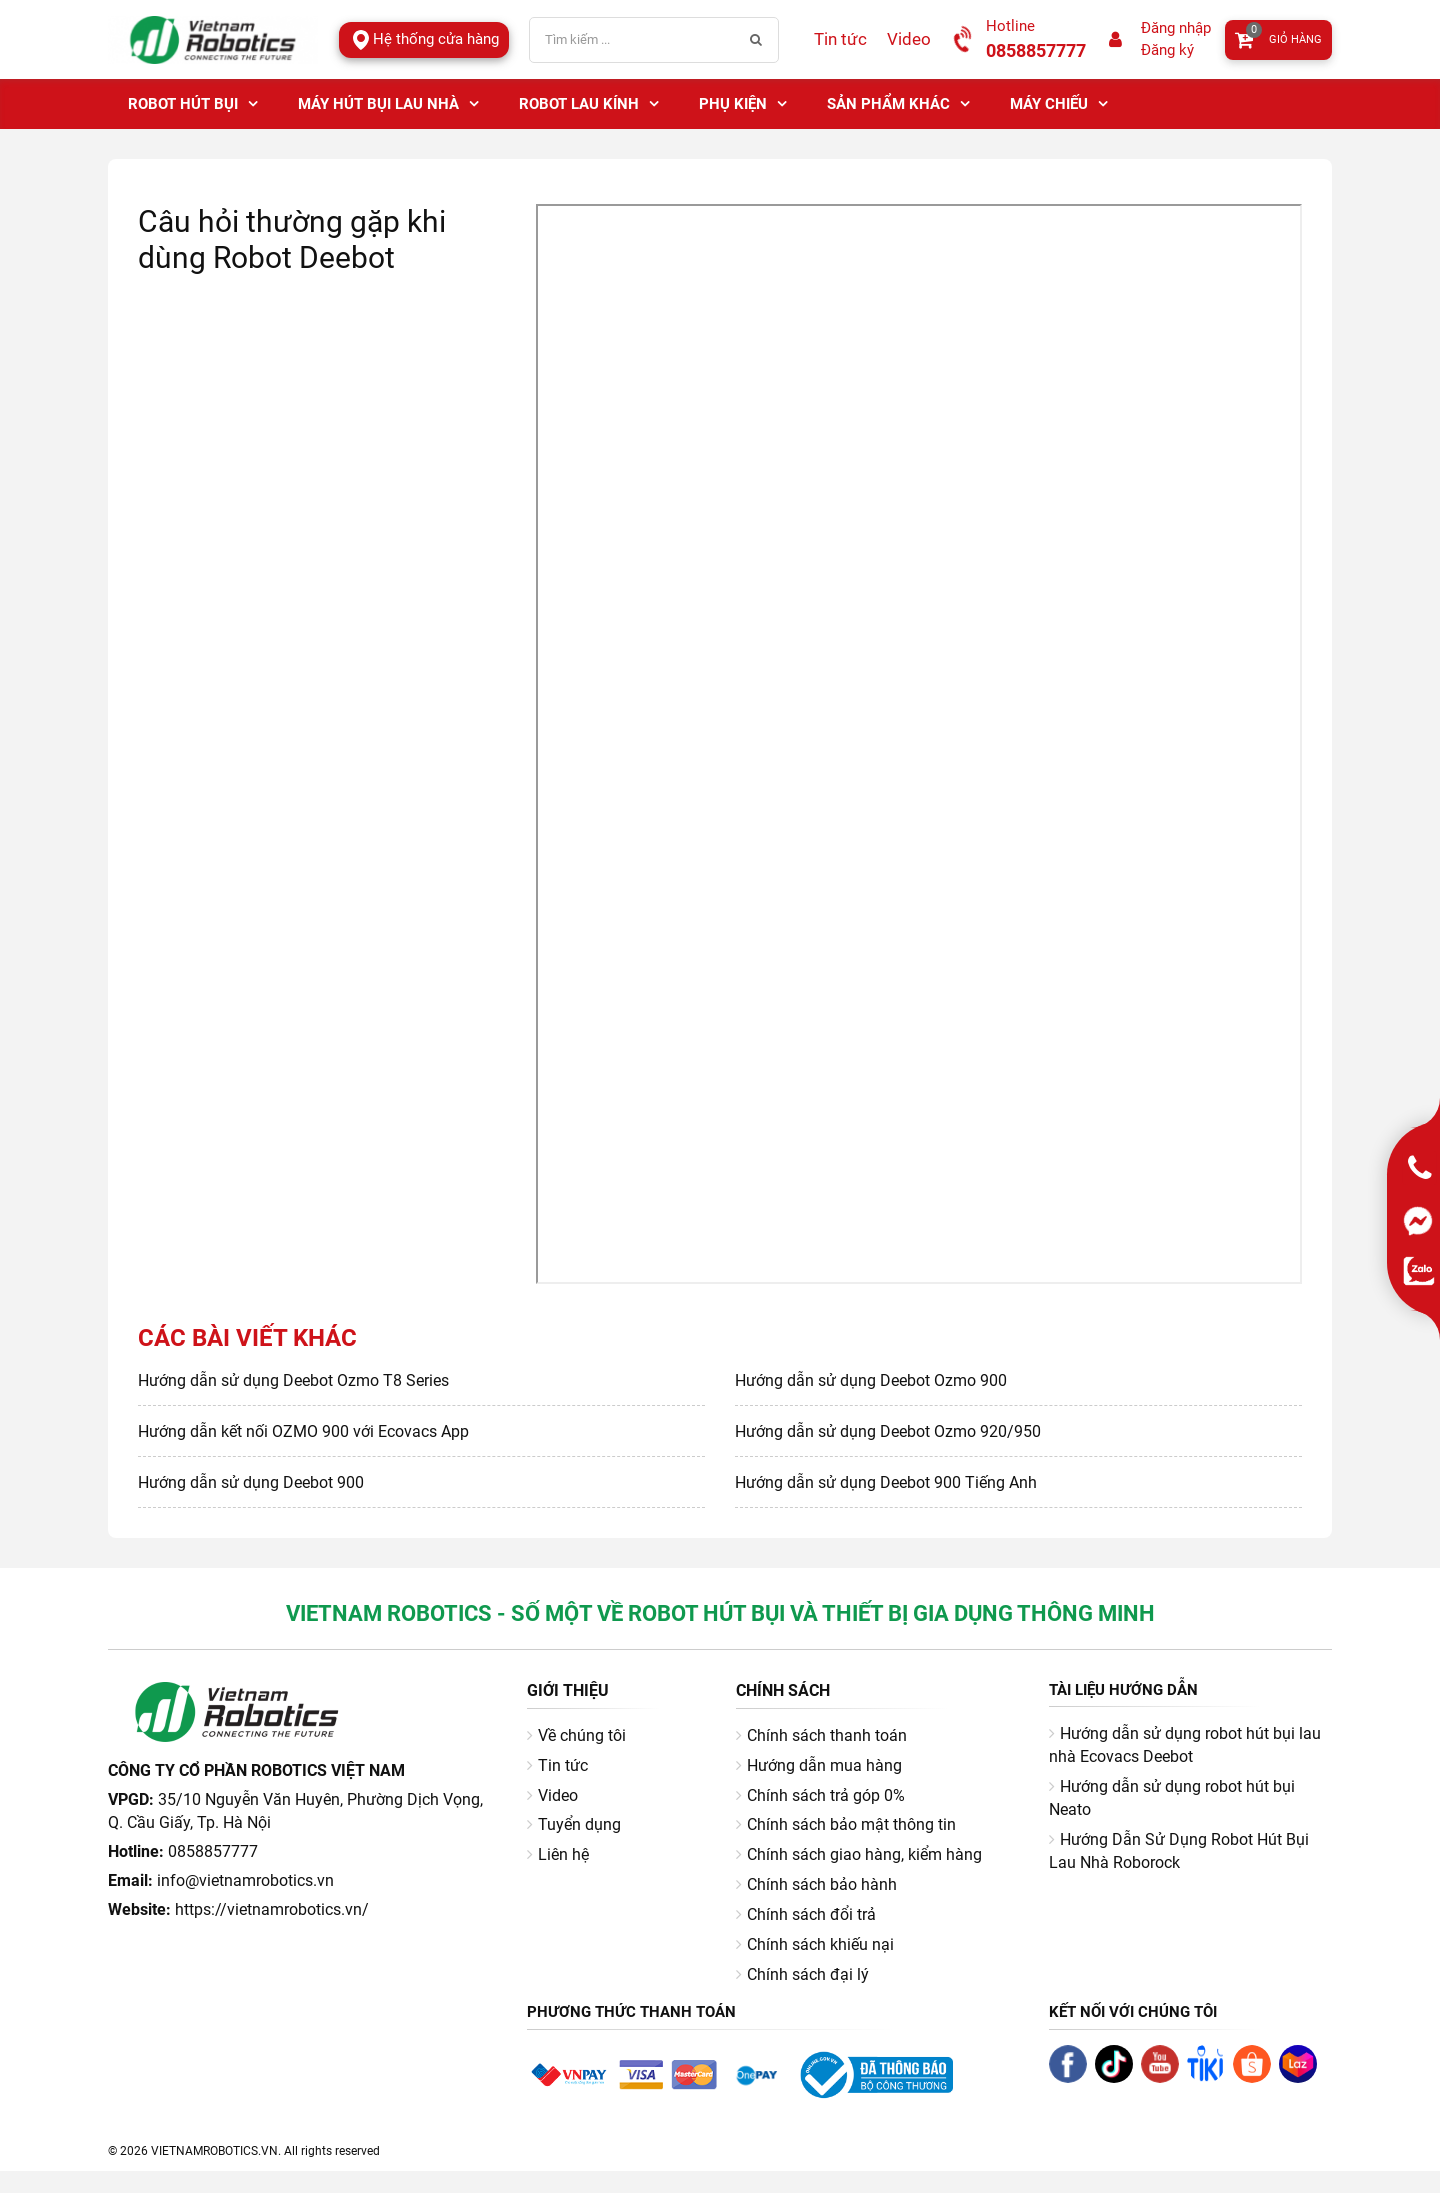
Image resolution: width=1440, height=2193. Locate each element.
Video (909, 39)
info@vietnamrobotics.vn (245, 1880)
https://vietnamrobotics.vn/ (272, 1909)
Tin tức (840, 39)
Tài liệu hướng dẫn (1123, 1690)
